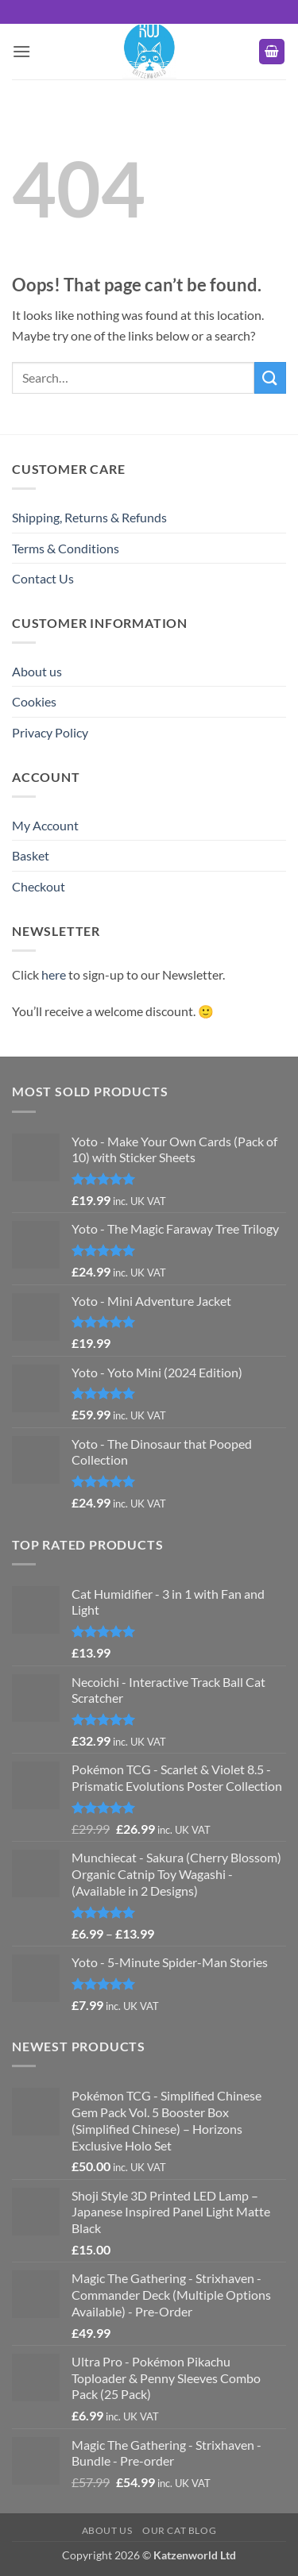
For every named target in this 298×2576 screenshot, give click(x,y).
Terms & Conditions (65, 548)
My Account (45, 825)
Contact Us (43, 578)
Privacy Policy (50, 732)
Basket (30, 855)
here (53, 974)
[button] (21, 51)
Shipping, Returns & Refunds (89, 517)
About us (37, 671)
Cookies (34, 701)
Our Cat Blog (179, 2530)
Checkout (38, 886)
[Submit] (270, 377)
